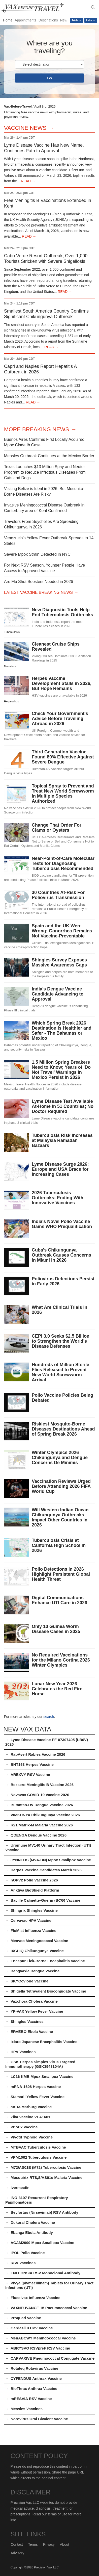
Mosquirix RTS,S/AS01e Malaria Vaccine (46, 2177)
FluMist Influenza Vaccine (33, 1930)
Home (7, 20)
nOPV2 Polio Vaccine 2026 (34, 1880)
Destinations (48, 20)
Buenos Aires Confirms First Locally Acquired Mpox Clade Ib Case (44, 442)
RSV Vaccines (23, 2263)
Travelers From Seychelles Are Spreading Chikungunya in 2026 (41, 524)
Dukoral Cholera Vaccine (33, 2222)
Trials (75, 20)
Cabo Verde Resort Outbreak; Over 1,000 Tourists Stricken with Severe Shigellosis (45, 258)
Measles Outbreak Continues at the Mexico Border (49, 456)
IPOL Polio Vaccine (28, 2253)
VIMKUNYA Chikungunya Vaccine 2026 (45, 1815)
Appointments (25, 20)
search (48, 1717)
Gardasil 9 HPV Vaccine (32, 2328)
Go (49, 78)
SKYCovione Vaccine (29, 1981)
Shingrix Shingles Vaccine (34, 1910)
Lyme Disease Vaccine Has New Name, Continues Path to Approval (44, 148)
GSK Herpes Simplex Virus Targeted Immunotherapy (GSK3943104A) (40, 2064)
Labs (89, 20)
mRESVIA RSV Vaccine (31, 2398)
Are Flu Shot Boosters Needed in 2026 (38, 581)
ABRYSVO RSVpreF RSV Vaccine (40, 2348)
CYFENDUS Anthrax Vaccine (36, 2378)
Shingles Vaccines (27, 2021)
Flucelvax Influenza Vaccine (35, 2298)
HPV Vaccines (23, 2052)
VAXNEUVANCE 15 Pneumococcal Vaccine (49, 2308)
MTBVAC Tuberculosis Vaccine (38, 2147)
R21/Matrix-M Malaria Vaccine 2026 (42, 1825)
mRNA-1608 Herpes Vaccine (36, 2086)
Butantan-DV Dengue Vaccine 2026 (42, 1805)
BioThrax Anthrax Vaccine (34, 2388)
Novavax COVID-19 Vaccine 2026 (40, 1795)
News (64, 20)
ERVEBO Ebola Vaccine (32, 2031)
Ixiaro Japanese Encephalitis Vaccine (44, 2041)
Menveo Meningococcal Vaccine (39, 1941)
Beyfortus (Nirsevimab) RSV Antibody (44, 2212)
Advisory (17, 2553)
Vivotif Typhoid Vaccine (32, 2137)
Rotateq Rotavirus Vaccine (34, 2368)
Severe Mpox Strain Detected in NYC (37, 554)
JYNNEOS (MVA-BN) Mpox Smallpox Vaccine (51, 1860)
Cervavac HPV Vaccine (31, 1920)
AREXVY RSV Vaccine (30, 1774)
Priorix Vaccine (24, 2127)
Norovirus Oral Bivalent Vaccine (39, 2419)
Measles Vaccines (27, 2409)
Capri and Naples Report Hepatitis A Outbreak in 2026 (40, 369)
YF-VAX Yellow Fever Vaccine (37, 2011)
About (64, 2544)
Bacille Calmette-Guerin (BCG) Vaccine (45, 1900)
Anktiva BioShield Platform (35, 1890)
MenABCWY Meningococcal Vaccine (43, 2338)
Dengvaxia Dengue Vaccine (35, 1971)
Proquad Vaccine (26, 2318)
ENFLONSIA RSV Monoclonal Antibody (45, 2273)
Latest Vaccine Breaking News (38, 592)
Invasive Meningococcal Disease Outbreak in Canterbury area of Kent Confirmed (44, 508)
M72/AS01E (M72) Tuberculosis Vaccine (46, 2167)
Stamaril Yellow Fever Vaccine (37, 2097)
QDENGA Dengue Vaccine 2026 (39, 1835)
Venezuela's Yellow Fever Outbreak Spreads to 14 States (48, 541)
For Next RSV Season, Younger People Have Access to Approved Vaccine (44, 568)
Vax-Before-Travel (37, 8)
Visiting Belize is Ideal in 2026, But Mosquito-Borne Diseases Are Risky (44, 491)
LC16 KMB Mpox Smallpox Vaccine (42, 2076)
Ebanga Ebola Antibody (32, 2232)
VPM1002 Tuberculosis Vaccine (39, 2157)
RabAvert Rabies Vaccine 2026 (38, 1754)
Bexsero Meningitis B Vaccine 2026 (42, 1784)
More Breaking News (36, 429)
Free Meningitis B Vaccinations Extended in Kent (47, 203)
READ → (27, 181)
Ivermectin (20, 2187)
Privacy (49, 2544)
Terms (33, 2544)
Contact (17, 2544)
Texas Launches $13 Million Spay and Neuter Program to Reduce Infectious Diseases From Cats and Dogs (45, 472)
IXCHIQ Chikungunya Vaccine (37, 1951)
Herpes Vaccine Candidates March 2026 (46, 1870)
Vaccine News (25, 128)
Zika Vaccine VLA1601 (30, 2117)
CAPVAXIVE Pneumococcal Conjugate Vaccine (52, 2358)
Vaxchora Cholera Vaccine (34, 2001)
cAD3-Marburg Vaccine (31, 2107)
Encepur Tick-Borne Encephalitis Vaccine (48, 1961)
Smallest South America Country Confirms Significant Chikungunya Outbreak (46, 314)
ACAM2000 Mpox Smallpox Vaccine (42, 2242)
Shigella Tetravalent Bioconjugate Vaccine (48, 1991)
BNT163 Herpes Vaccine (32, 1764)
